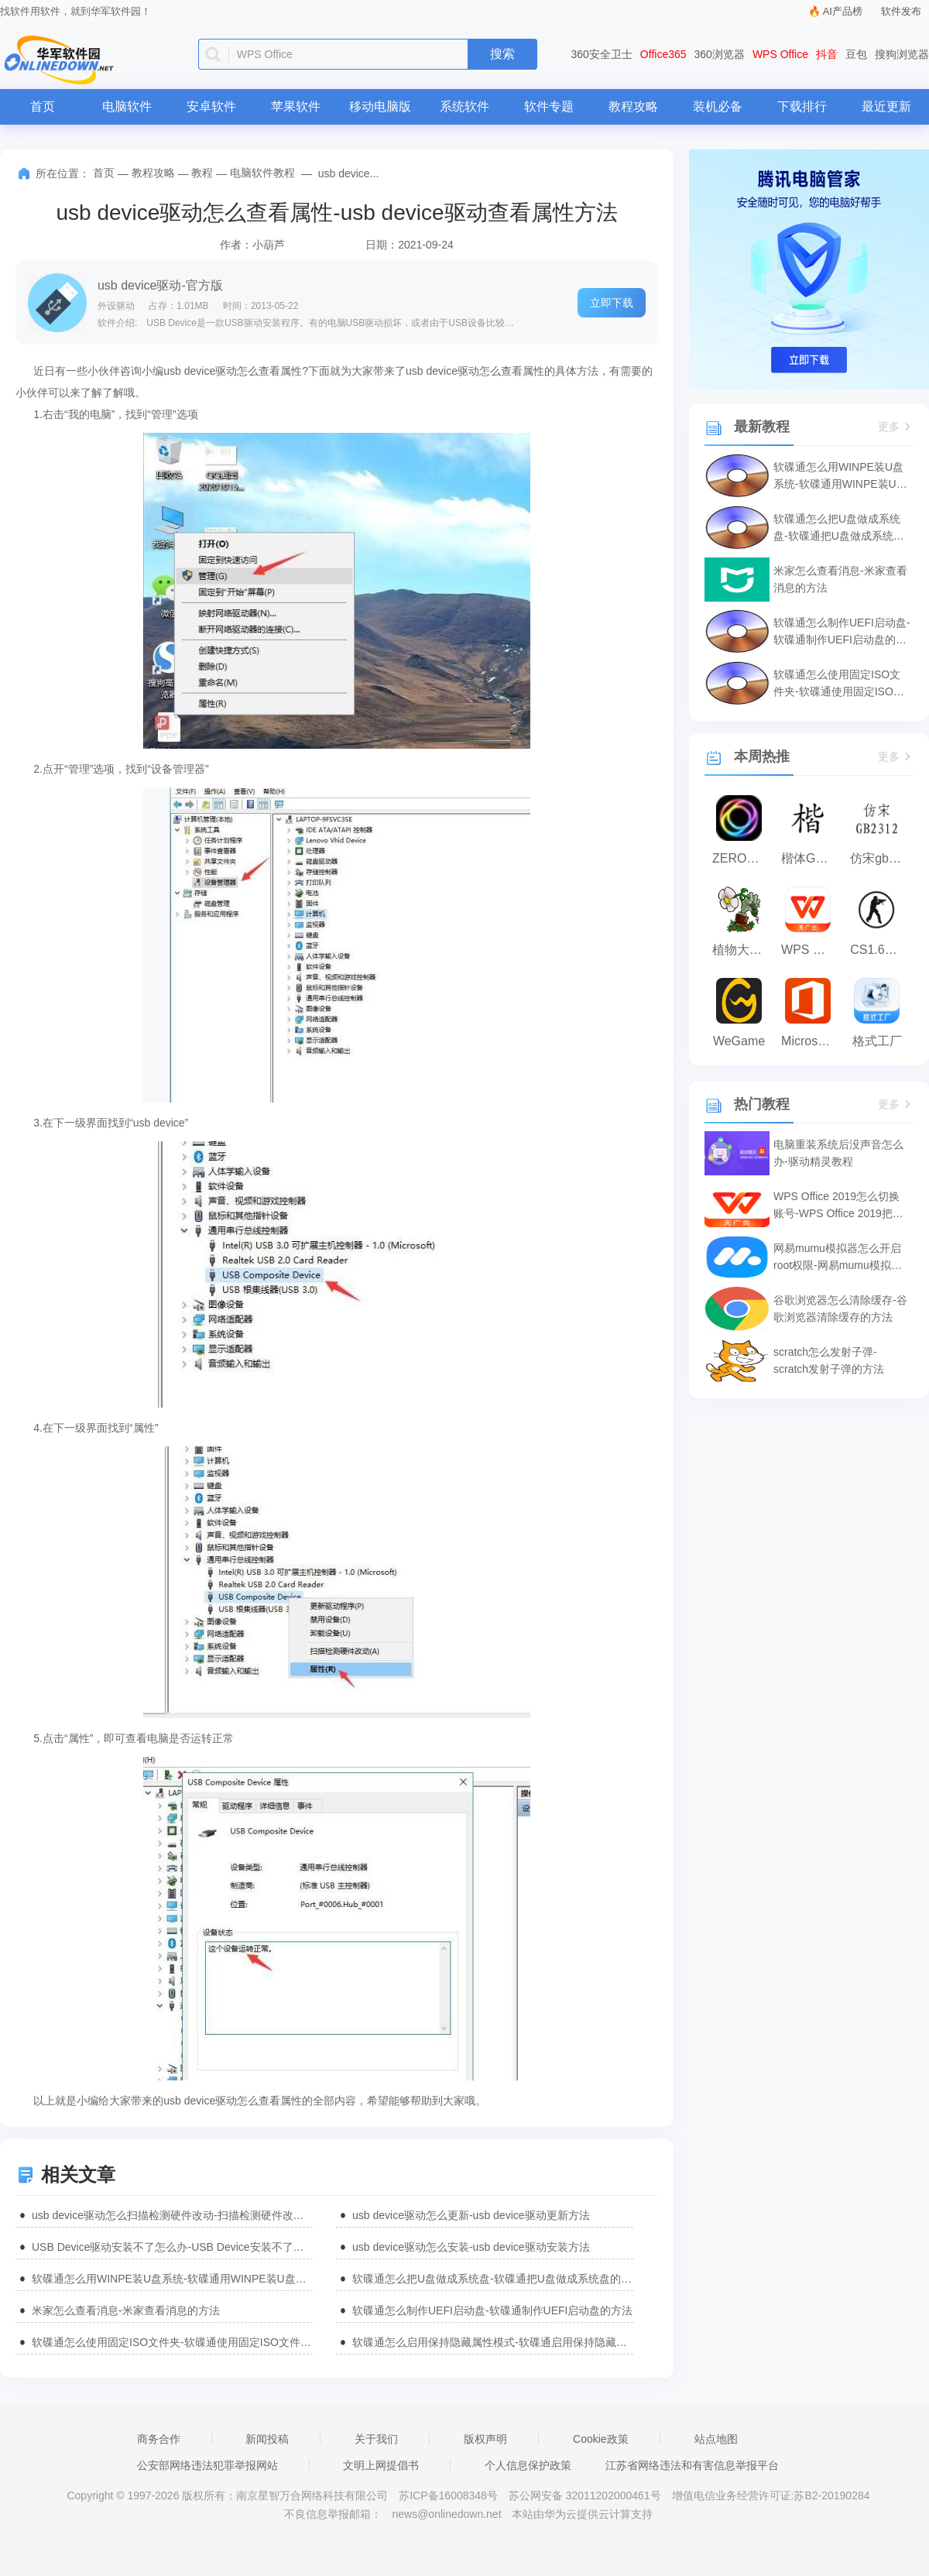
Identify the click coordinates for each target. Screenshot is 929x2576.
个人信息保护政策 (528, 2465)
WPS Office (780, 54)
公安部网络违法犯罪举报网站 (207, 2465)
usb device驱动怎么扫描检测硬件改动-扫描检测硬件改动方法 (172, 2215)
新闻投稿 (267, 2439)
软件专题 (549, 106)
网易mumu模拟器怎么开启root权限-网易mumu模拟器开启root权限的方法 (837, 1258)
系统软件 (464, 106)
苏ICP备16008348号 (448, 2495)
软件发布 (901, 11)
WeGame (739, 1041)
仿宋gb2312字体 (880, 858)
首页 (42, 106)
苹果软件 (296, 106)
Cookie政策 (601, 2439)
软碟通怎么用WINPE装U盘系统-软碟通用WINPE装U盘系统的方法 (172, 2278)
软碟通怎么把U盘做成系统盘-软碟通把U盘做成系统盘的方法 (492, 2278)
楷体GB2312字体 (811, 858)
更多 (896, 427)
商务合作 (158, 2439)
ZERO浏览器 (742, 858)
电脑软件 (127, 106)
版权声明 (485, 2439)
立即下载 (611, 303)
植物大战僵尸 (742, 949)
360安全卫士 (601, 54)
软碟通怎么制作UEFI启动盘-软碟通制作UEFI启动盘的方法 (492, 2310)
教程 (202, 172)
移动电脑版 (380, 106)
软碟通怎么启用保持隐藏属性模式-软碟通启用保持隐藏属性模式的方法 (492, 2342)
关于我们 (376, 2439)
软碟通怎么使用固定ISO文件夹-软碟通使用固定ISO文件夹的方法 (172, 2342)
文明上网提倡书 (381, 2465)
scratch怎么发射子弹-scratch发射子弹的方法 (828, 1360)
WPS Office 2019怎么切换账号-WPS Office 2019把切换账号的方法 (838, 1206)
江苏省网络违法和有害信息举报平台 (692, 2465)
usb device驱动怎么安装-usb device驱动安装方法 (471, 2247)
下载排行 (802, 106)
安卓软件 (211, 106)
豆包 (856, 54)
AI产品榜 (842, 11)
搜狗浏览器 (902, 54)
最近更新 (886, 106)
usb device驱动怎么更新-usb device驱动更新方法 (471, 2215)
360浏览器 (719, 54)
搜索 (502, 53)
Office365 (663, 54)
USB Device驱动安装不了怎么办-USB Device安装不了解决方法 (172, 2247)
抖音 (827, 54)
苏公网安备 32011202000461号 (586, 2495)
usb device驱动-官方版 (160, 285)
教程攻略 (633, 106)
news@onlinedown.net (446, 2514)
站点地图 (716, 2439)
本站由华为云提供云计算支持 (582, 2514)
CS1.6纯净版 (880, 949)
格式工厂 (877, 1041)
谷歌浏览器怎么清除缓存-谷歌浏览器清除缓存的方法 (840, 1308)
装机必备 (717, 106)
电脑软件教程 (262, 172)
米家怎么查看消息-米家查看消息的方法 (126, 2310)
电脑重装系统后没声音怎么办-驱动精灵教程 (838, 1153)
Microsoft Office (811, 1041)
